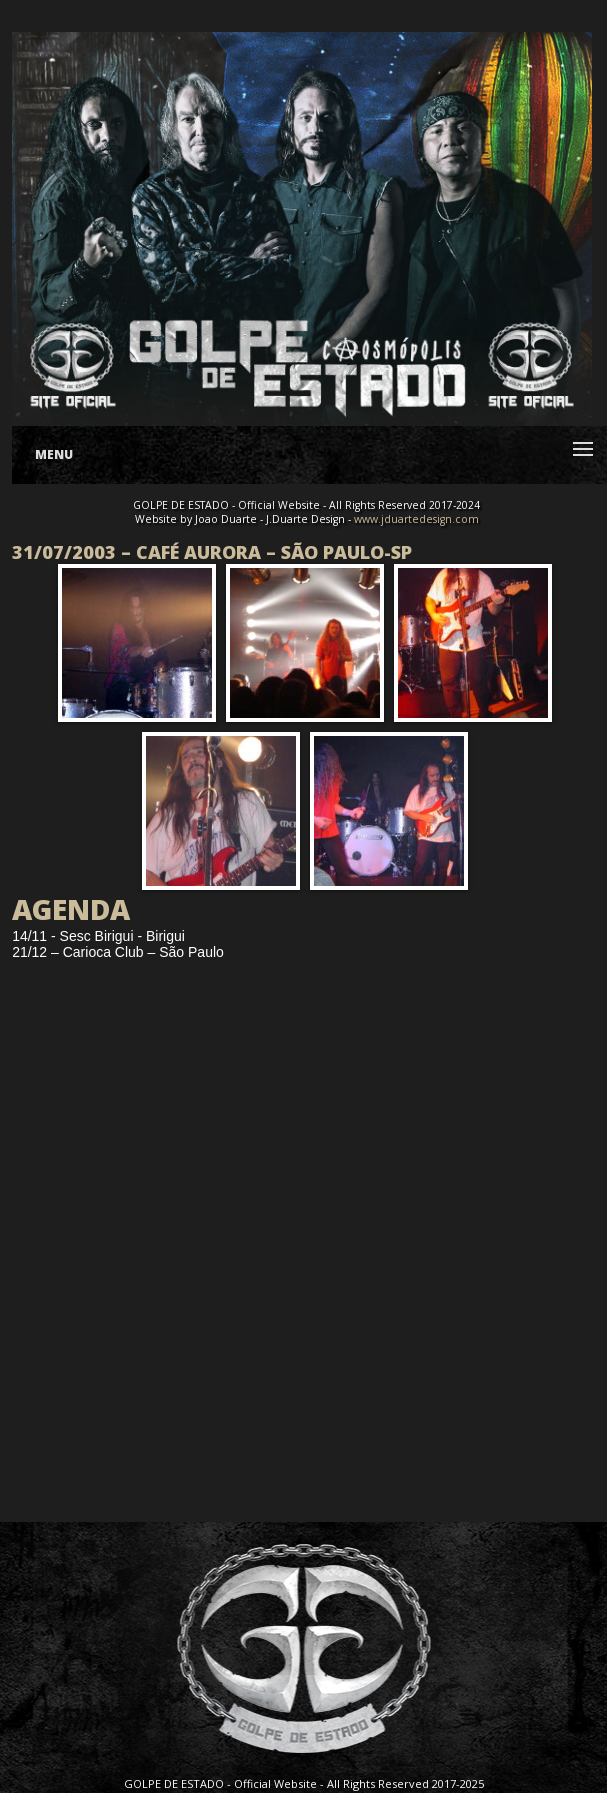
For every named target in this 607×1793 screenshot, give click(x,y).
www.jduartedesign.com (416, 519)
